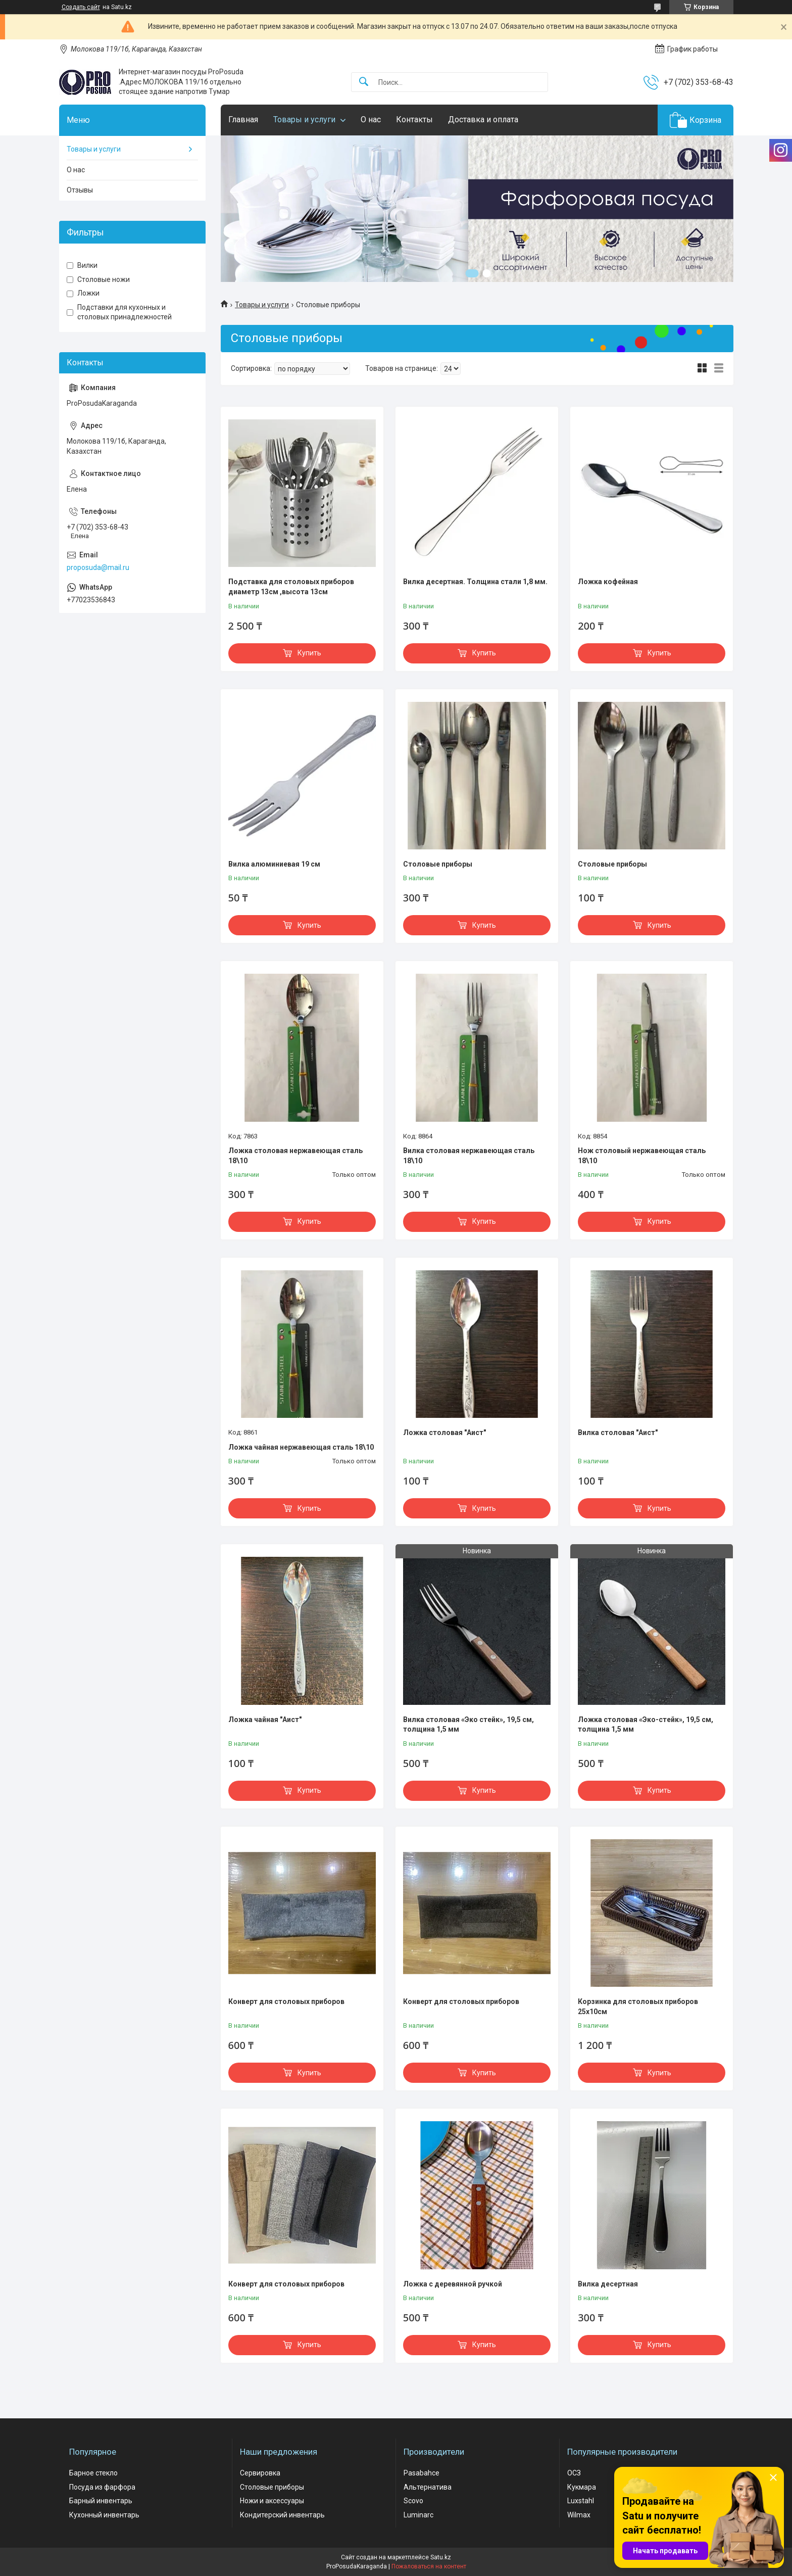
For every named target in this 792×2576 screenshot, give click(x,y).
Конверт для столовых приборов (286, 2001)
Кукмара (581, 2487)
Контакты (414, 119)
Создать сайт (81, 7)
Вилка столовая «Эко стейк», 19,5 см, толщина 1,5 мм (468, 1724)
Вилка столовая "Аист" (618, 1432)
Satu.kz (440, 2557)
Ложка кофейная (608, 582)
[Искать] (364, 82)
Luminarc (418, 2515)
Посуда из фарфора (102, 2487)
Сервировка (260, 2473)
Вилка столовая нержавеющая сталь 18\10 (468, 1156)
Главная (243, 119)
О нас (371, 119)
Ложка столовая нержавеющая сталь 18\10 (295, 1156)
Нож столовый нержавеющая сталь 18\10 (642, 1156)
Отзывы (80, 190)
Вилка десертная (608, 2284)
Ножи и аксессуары (272, 2501)
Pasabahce (421, 2473)
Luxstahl (580, 2501)
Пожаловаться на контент (428, 2566)
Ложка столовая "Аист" (444, 1432)
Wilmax (578, 2515)
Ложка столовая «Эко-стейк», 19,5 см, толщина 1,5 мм (645, 1724)
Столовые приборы (437, 864)
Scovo (413, 2501)
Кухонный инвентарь (104, 2515)
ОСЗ (574, 2473)
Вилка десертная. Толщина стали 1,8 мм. (475, 582)
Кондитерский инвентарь (282, 2515)
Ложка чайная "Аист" (265, 1719)
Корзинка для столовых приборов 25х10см (638, 2006)
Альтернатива (428, 2487)
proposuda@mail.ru (98, 567)
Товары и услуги (304, 119)
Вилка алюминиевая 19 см (274, 864)
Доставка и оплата (483, 119)
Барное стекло (93, 2473)
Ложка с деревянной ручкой (452, 2284)
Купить (309, 653)
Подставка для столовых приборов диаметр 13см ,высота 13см (291, 587)
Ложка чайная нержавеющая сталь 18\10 (301, 1447)
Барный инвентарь (100, 2501)
